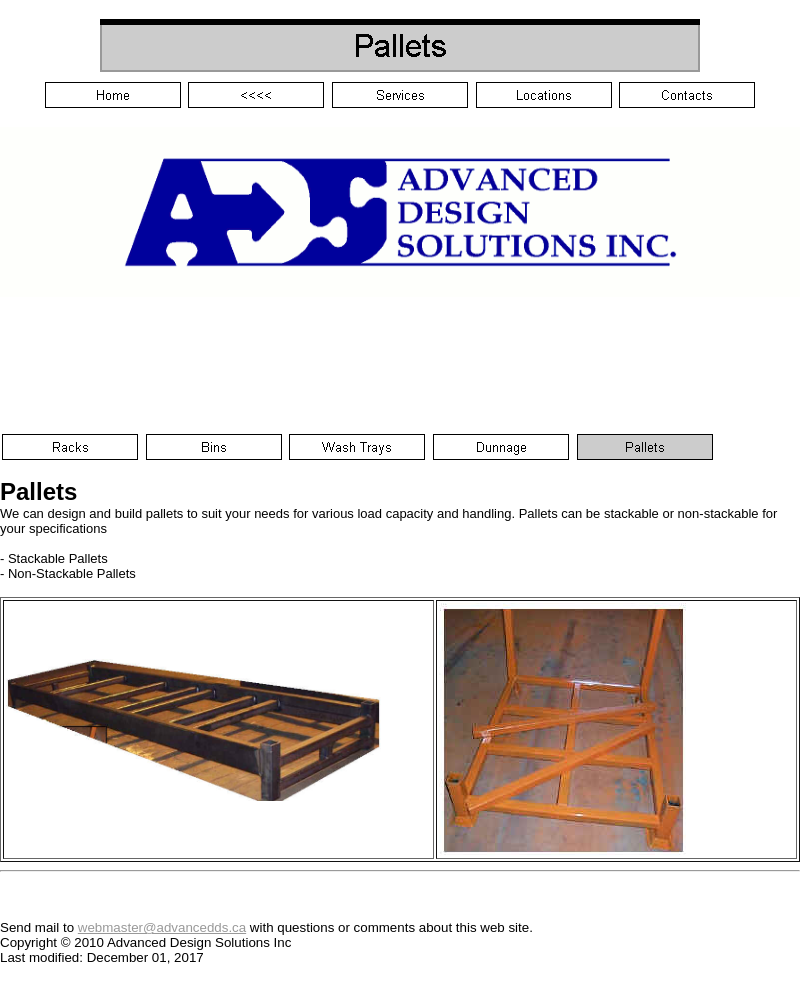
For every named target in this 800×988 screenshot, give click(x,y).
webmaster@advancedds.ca (162, 927)
